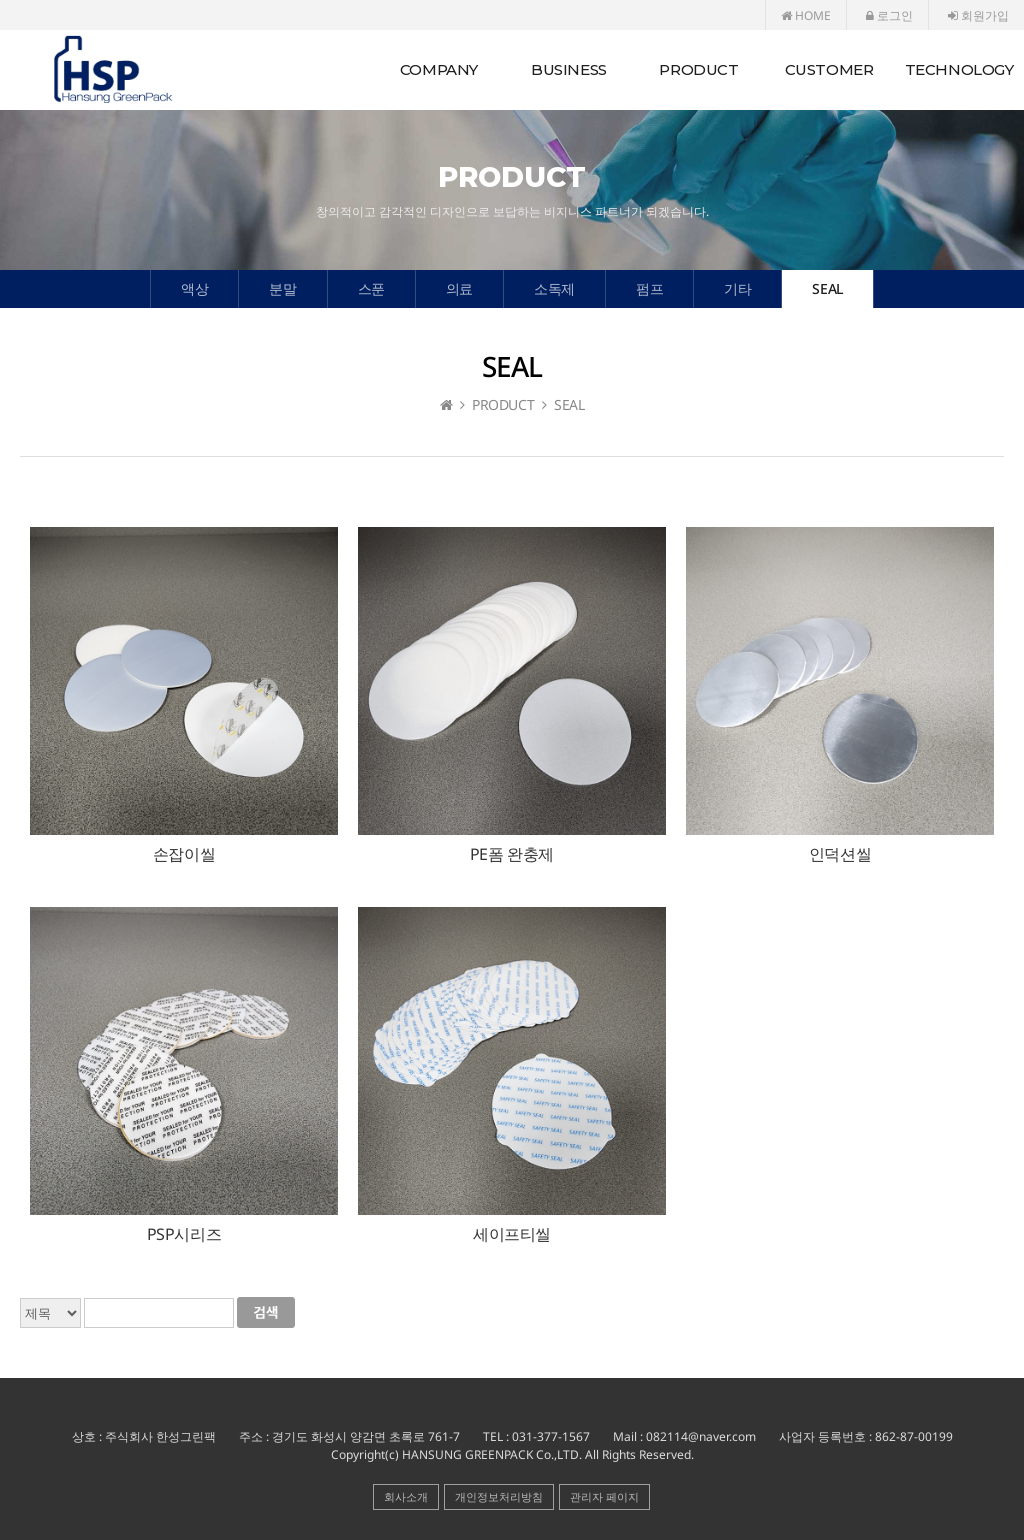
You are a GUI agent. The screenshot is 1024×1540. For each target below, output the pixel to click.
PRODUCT (698, 69)
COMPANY (439, 69)
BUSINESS (569, 69)
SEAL (827, 288)
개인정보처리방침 (499, 1496)
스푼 (371, 288)
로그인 (889, 15)
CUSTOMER (829, 69)
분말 (282, 288)
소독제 (554, 288)
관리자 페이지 (604, 1496)
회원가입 (978, 15)
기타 (737, 288)
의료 (459, 288)
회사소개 (406, 1496)
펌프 (649, 288)
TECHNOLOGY (959, 69)
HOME (806, 15)
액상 (194, 288)
